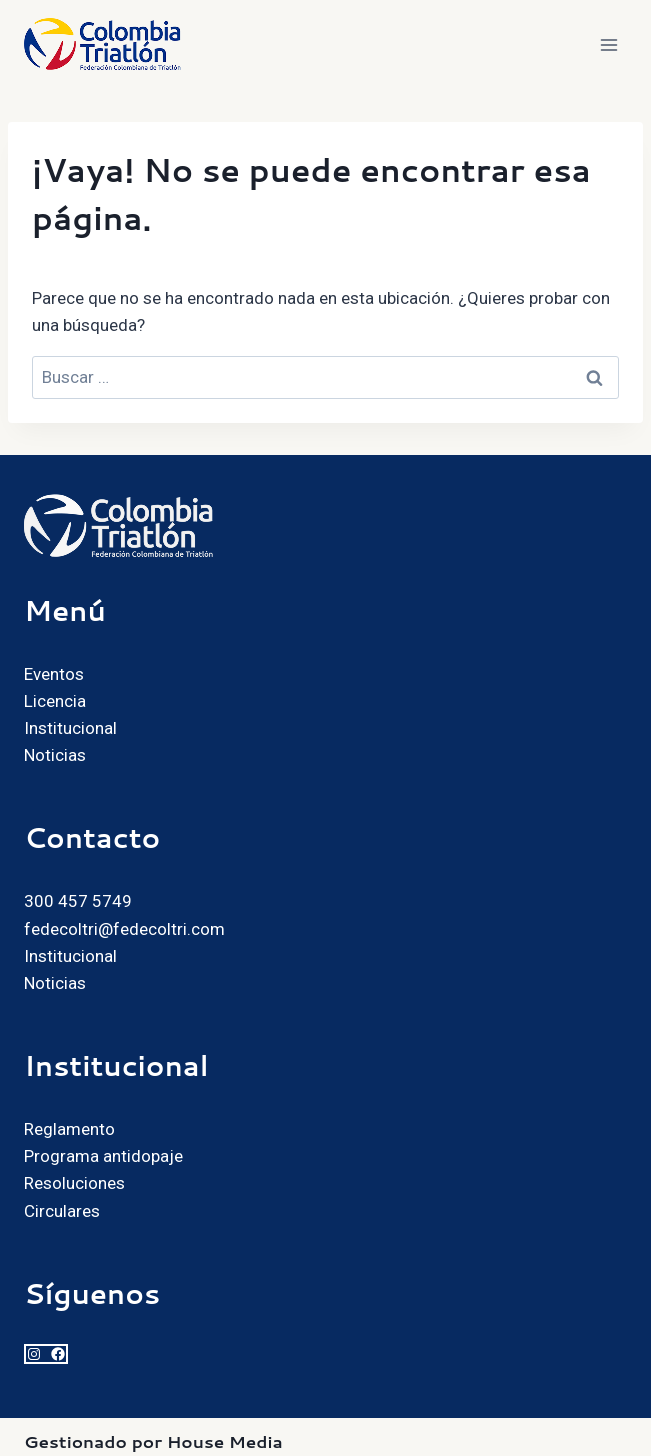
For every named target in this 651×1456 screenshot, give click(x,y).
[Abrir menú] (608, 44)
